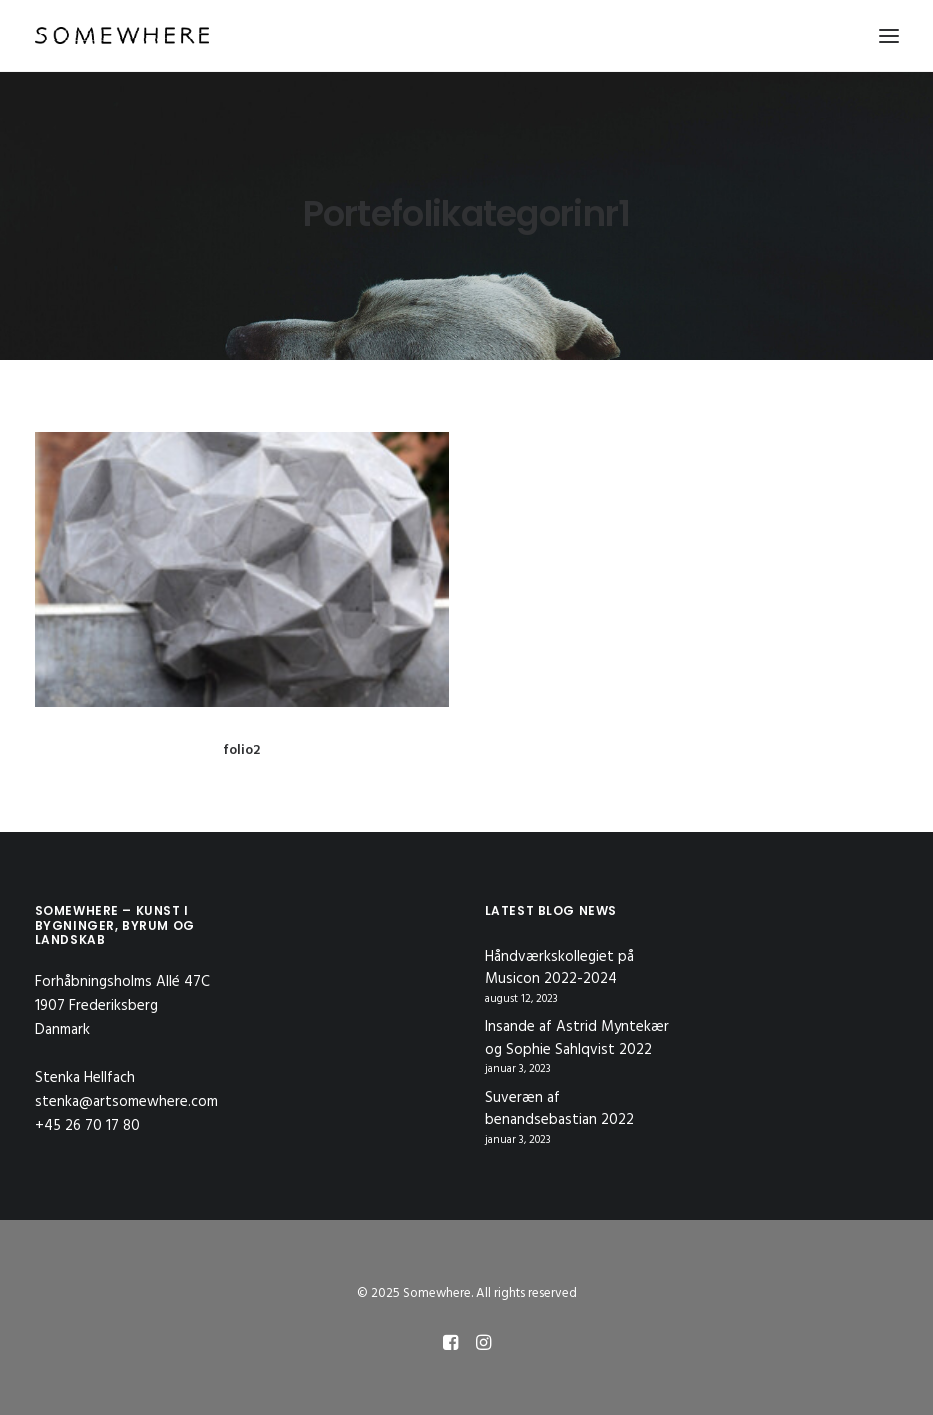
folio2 (241, 750)
